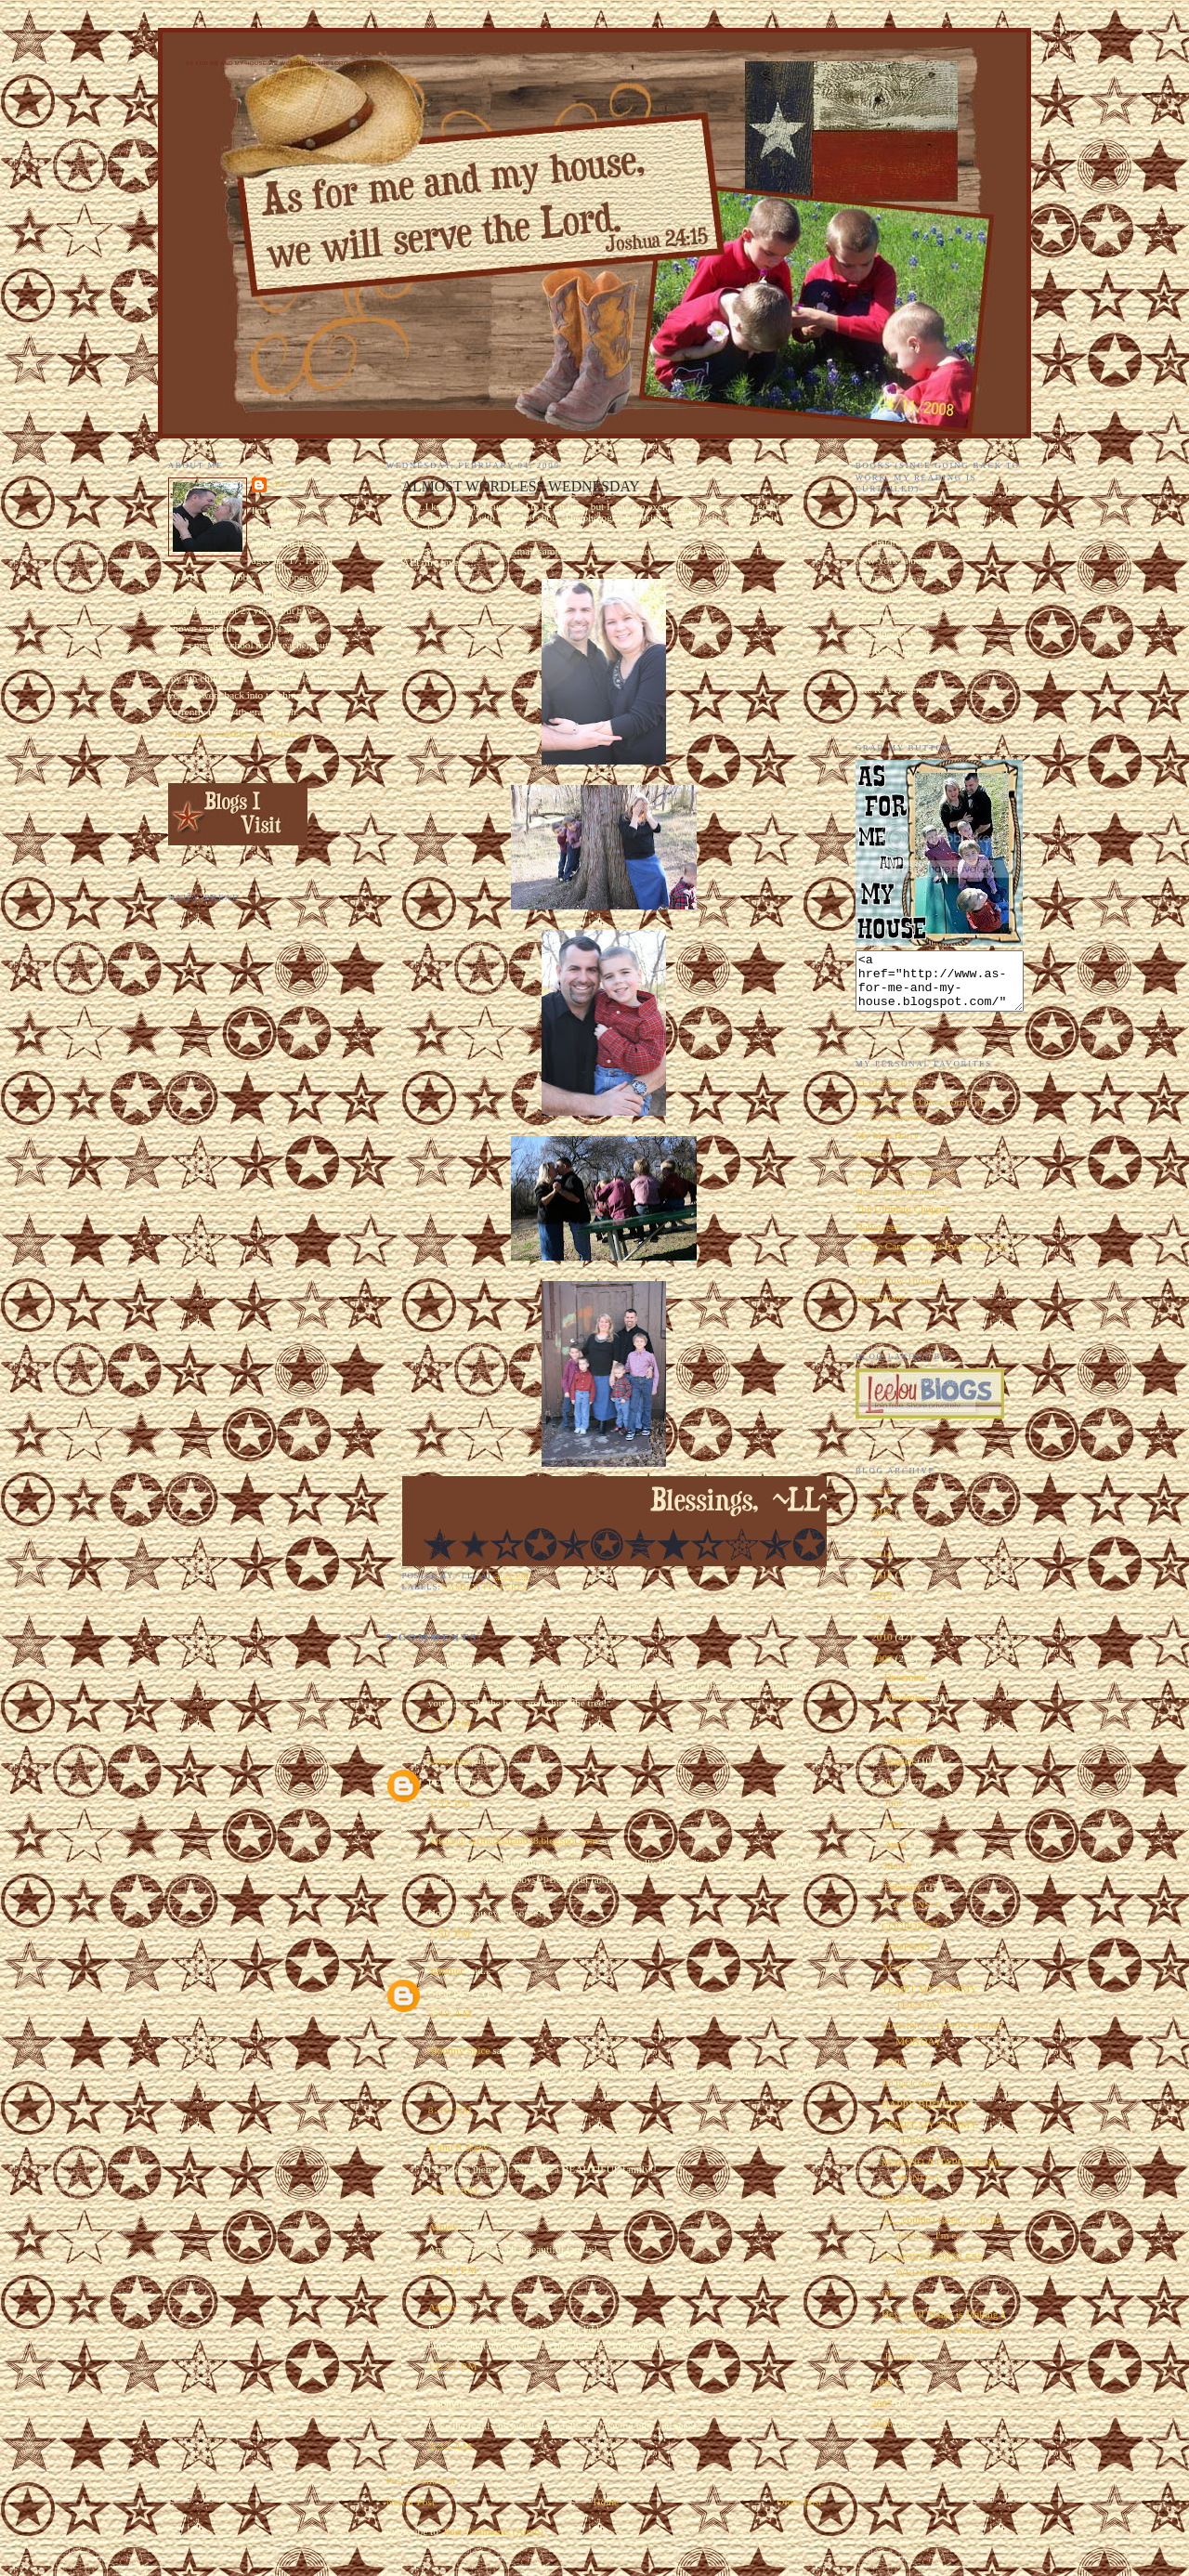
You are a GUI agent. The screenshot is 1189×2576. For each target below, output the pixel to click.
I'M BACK (905, 2210)
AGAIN (898, 1978)
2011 (883, 1627)
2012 (883, 1606)
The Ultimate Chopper (903, 1219)
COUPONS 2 (910, 1936)
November (908, 1708)
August (900, 1771)
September (908, 1751)
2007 (883, 2414)
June (895, 1813)
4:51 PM (450, 1723)
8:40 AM (450, 2109)
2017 (883, 1522)
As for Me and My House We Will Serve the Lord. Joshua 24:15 (289, 63)
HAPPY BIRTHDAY (926, 2115)
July (894, 1792)
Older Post (799, 2501)
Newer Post (410, 2501)
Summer (446, 1970)
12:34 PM (453, 2366)
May (895, 1834)
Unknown (449, 1760)
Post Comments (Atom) (493, 2531)
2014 (883, 1564)
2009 (883, 1669)
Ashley (443, 2226)
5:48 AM (450, 2013)
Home (606, 2501)
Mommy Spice (459, 2050)
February (904, 1897)
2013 (883, 1585)
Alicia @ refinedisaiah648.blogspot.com (513, 1840)
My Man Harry (887, 1146)
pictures (506, 1586)
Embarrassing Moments (906, 1183)
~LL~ (281, 484)
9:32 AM (450, 2446)
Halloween (878, 1238)
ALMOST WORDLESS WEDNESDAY (521, 486)
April (896, 1855)
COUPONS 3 (910, 1915)
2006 (883, 2434)
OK (889, 2303)
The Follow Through (899, 1291)
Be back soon (910, 2093)
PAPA (894, 2073)
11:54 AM (453, 2189)
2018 (883, 1501)
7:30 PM (450, 1933)
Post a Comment (421, 2480)
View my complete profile (236, 734)
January (902, 2367)
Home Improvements (900, 1202)
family (460, 1586)
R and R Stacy (458, 2146)
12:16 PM (453, 2269)
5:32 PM (450, 1803)
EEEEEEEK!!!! (889, 1094)
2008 (883, 2393)
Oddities (873, 1164)
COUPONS (906, 1957)
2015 (883, 1544)
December (907, 1687)
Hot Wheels (880, 1308)
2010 (883, 1648)
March (899, 1876)
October (902, 1729)
